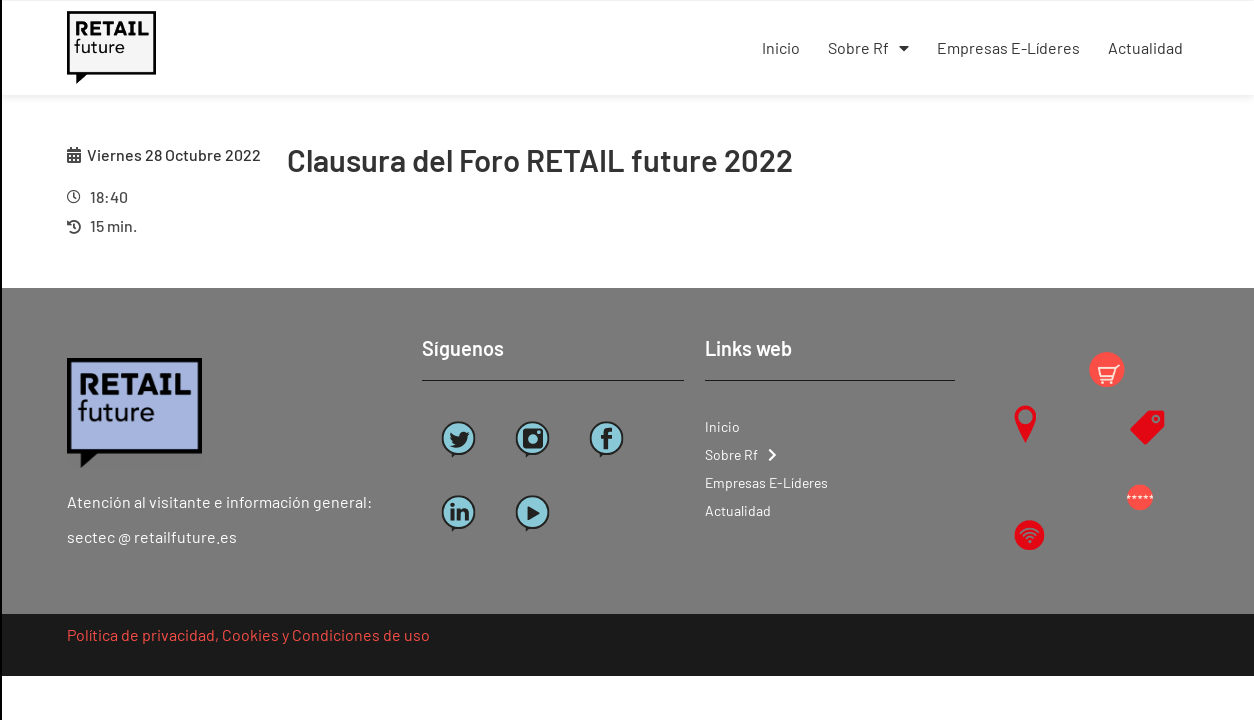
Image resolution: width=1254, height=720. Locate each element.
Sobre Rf (868, 48)
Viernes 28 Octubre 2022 (174, 154)
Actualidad (1145, 47)
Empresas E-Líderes (1008, 47)
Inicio (781, 47)
